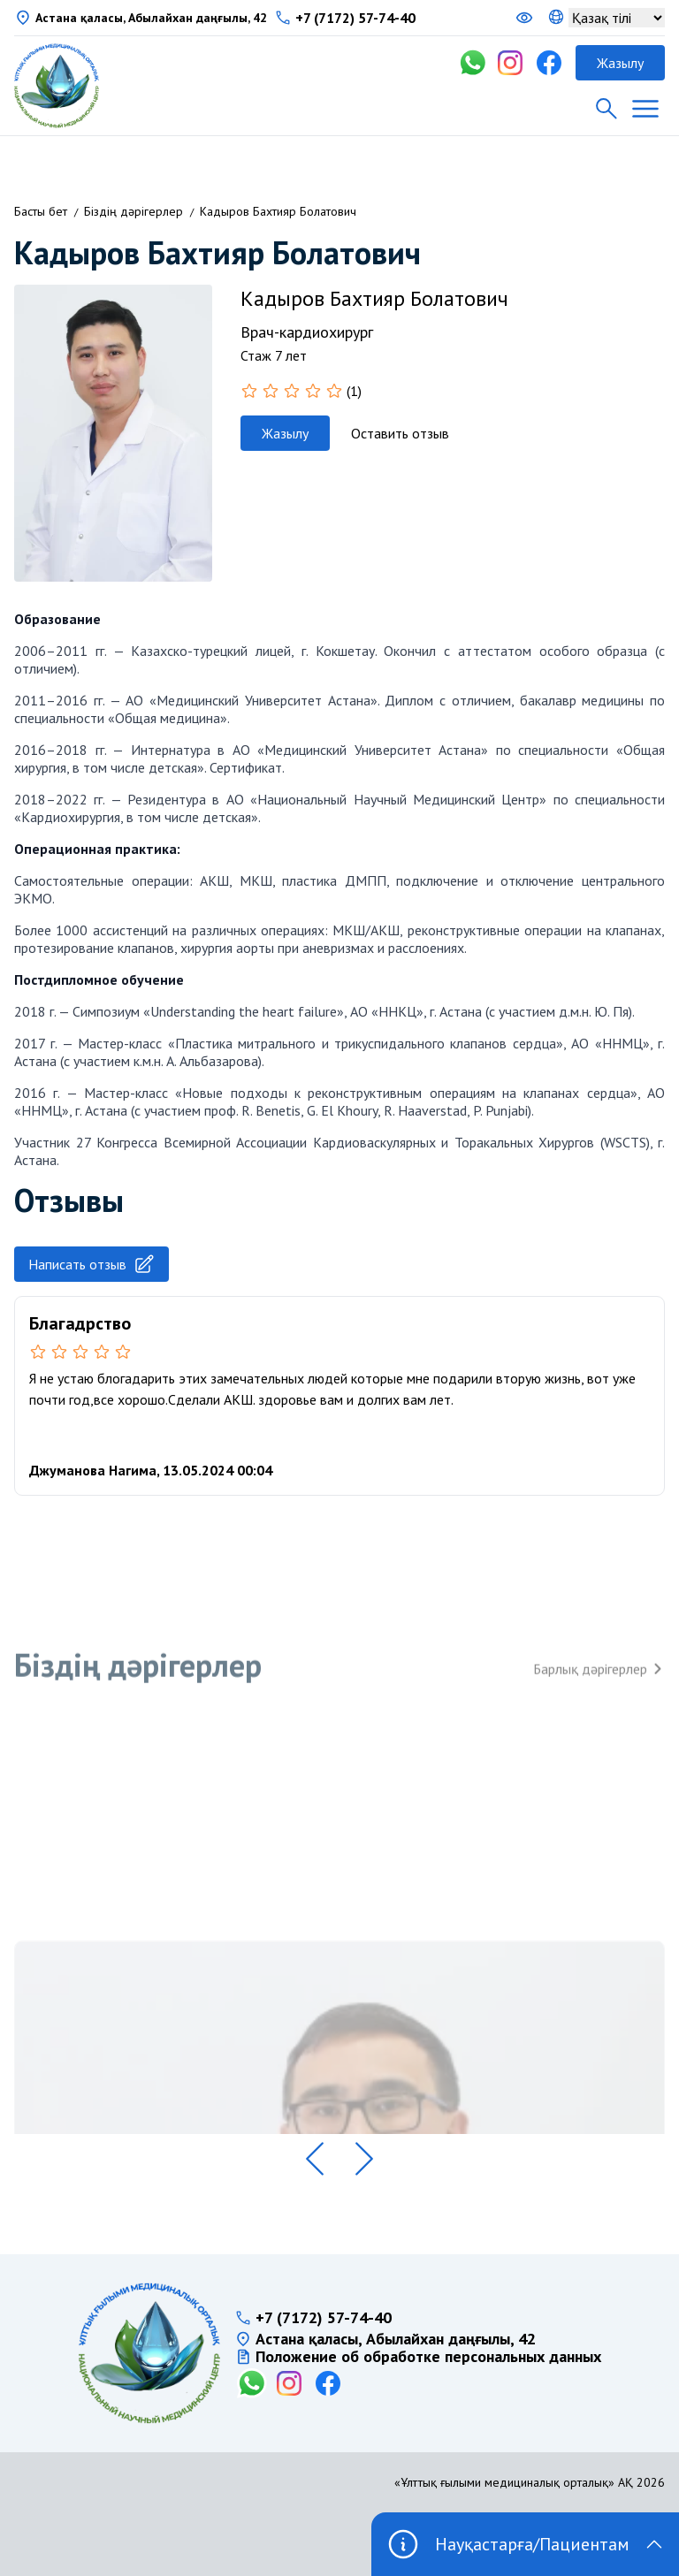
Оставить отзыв (400, 433)
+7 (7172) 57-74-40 (355, 18)
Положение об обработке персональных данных (428, 2357)
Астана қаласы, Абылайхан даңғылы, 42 (151, 17)
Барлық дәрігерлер (599, 1684)
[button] (315, 2159)
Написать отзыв (91, 1264)
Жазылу (620, 63)
